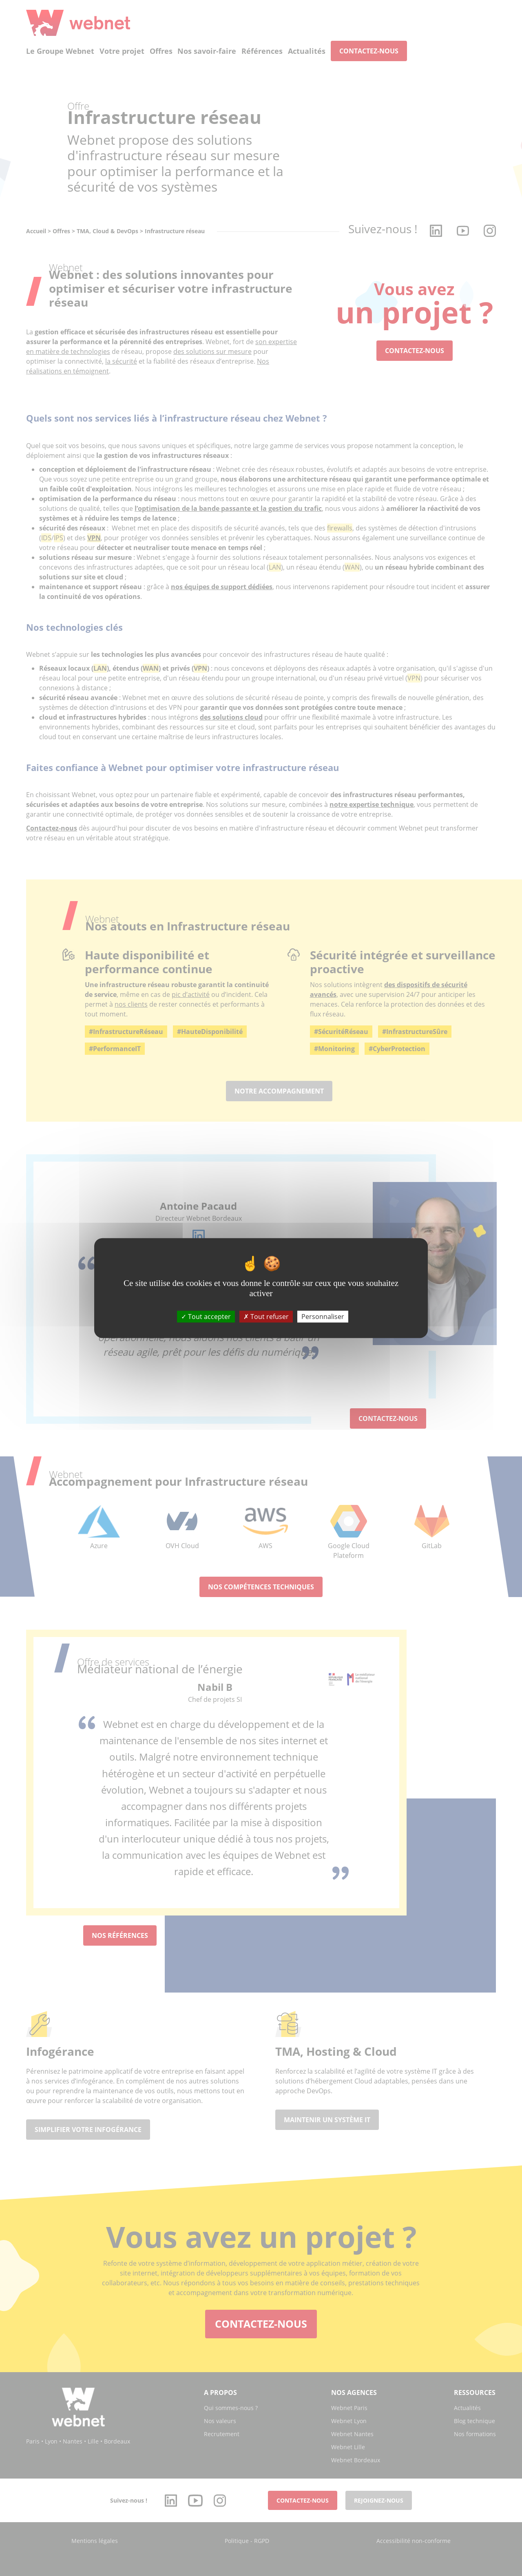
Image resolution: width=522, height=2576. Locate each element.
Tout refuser (266, 1316)
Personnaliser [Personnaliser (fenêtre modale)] (322, 1316)
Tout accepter (206, 1316)
